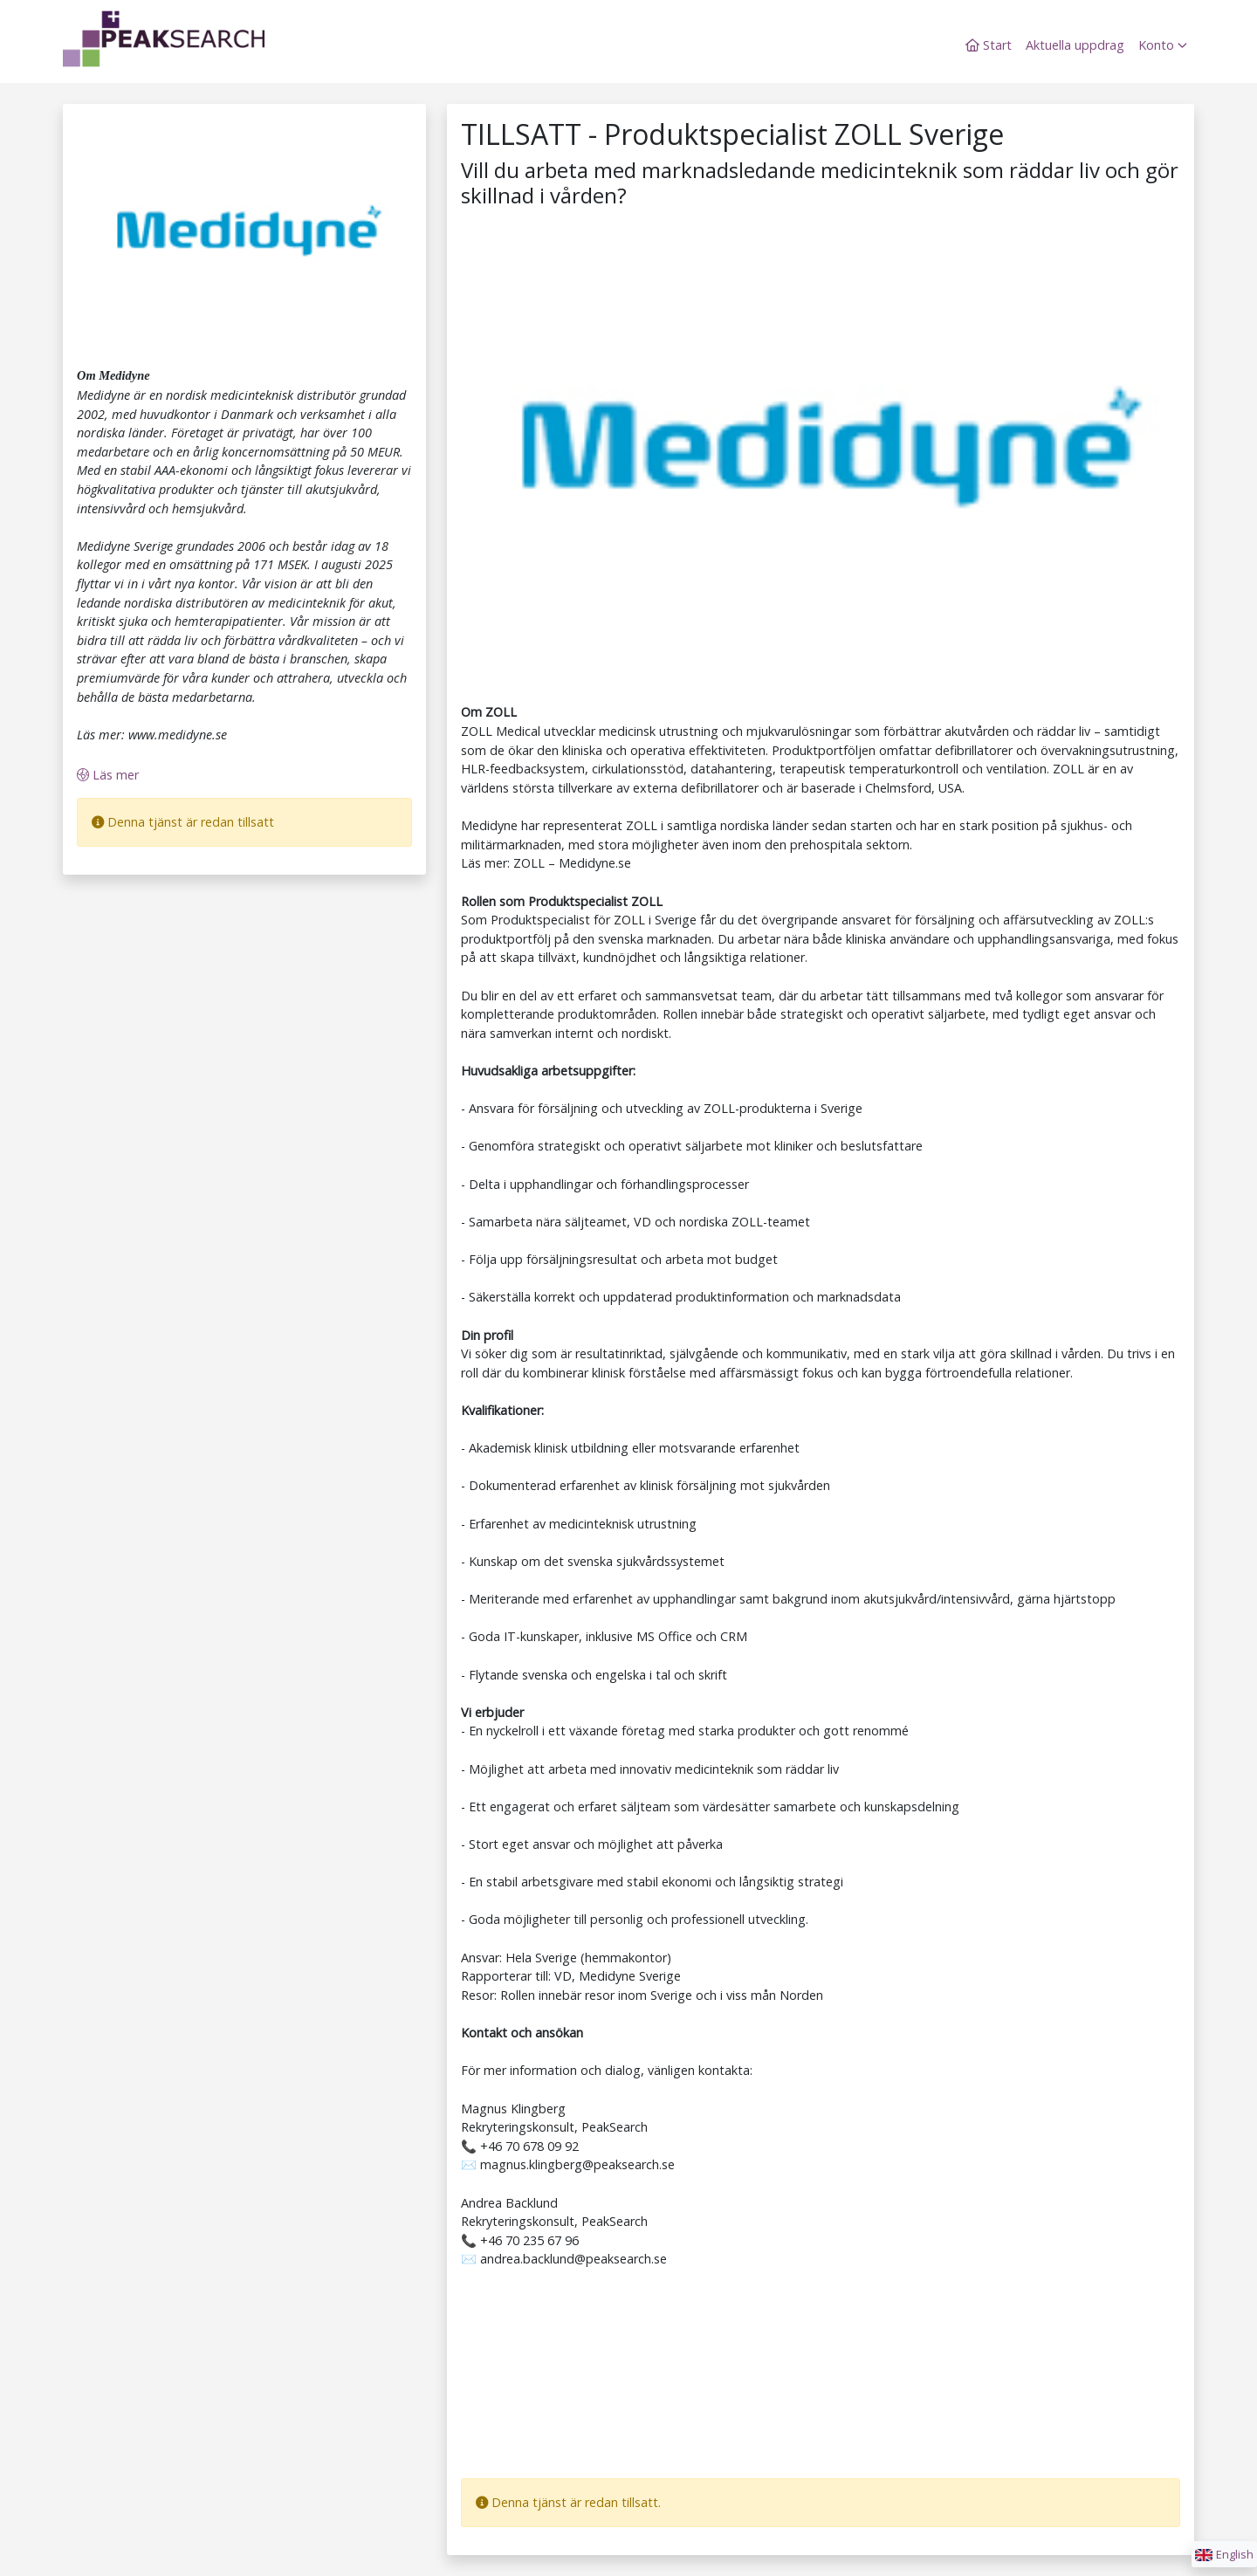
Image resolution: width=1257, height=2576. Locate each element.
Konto (1162, 45)
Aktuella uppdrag (1075, 45)
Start (988, 45)
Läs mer (108, 774)
